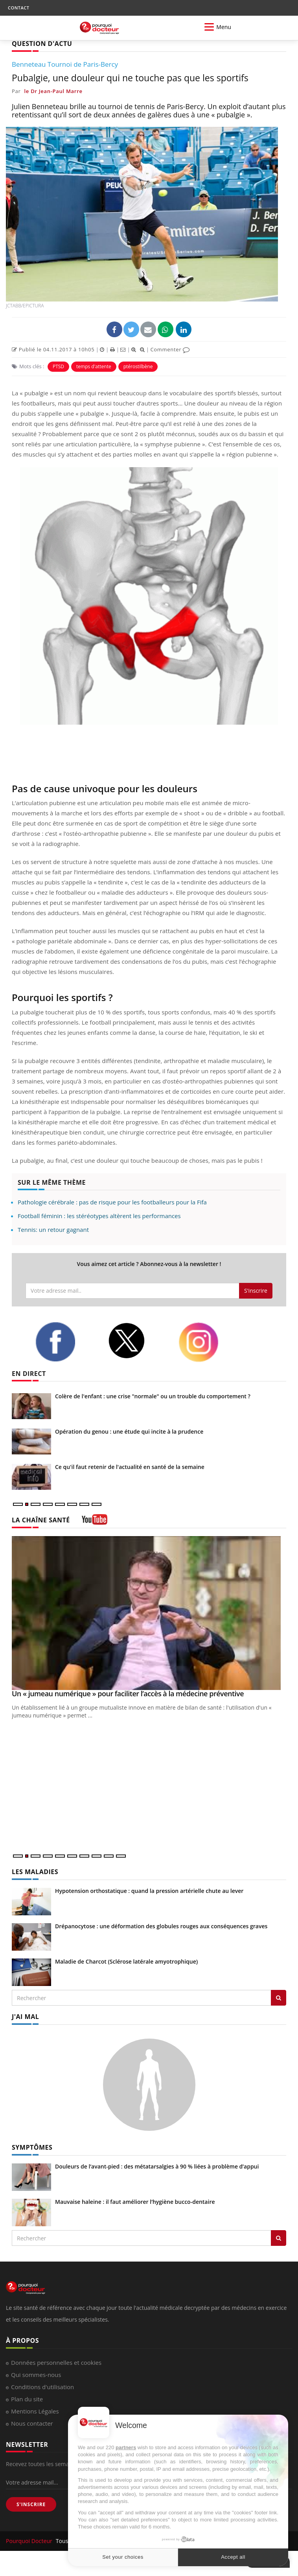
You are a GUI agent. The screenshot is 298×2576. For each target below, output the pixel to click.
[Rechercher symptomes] (278, 2238)
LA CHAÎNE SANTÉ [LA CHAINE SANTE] (41, 1520)
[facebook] (66, 1341)
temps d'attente (93, 366)
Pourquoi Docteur (30, 2541)
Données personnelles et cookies (56, 2362)
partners (126, 2447)
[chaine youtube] (94, 1522)
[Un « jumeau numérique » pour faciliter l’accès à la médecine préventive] (149, 1613)
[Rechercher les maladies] (278, 1998)
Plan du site (27, 2399)
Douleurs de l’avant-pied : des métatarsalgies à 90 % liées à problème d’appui (157, 2166)
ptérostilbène (138, 366)
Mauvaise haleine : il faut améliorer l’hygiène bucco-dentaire (135, 2201)
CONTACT (18, 8)
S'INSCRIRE (31, 2504)
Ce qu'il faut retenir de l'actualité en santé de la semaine (129, 1467)
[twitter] (137, 1340)
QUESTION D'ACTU (42, 43)
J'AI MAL (25, 2016)
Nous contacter (32, 2423)
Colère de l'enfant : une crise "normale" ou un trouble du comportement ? (152, 1396)
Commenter (170, 349)
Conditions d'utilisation (42, 2387)
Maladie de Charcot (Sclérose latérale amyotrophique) (126, 1961)
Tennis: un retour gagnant (53, 1229)
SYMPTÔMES (32, 2147)
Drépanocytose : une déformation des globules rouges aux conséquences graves (161, 1926)
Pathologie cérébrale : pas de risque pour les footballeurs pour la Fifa (112, 1202)
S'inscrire (255, 1290)
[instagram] (209, 1342)
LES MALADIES (35, 1871)
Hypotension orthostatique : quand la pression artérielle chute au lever (149, 1891)
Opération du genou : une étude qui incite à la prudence (129, 1431)
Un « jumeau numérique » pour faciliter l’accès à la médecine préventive (128, 1693)
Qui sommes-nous (36, 2375)
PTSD (58, 366)
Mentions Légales (35, 2411)
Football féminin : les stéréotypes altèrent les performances (99, 1216)
